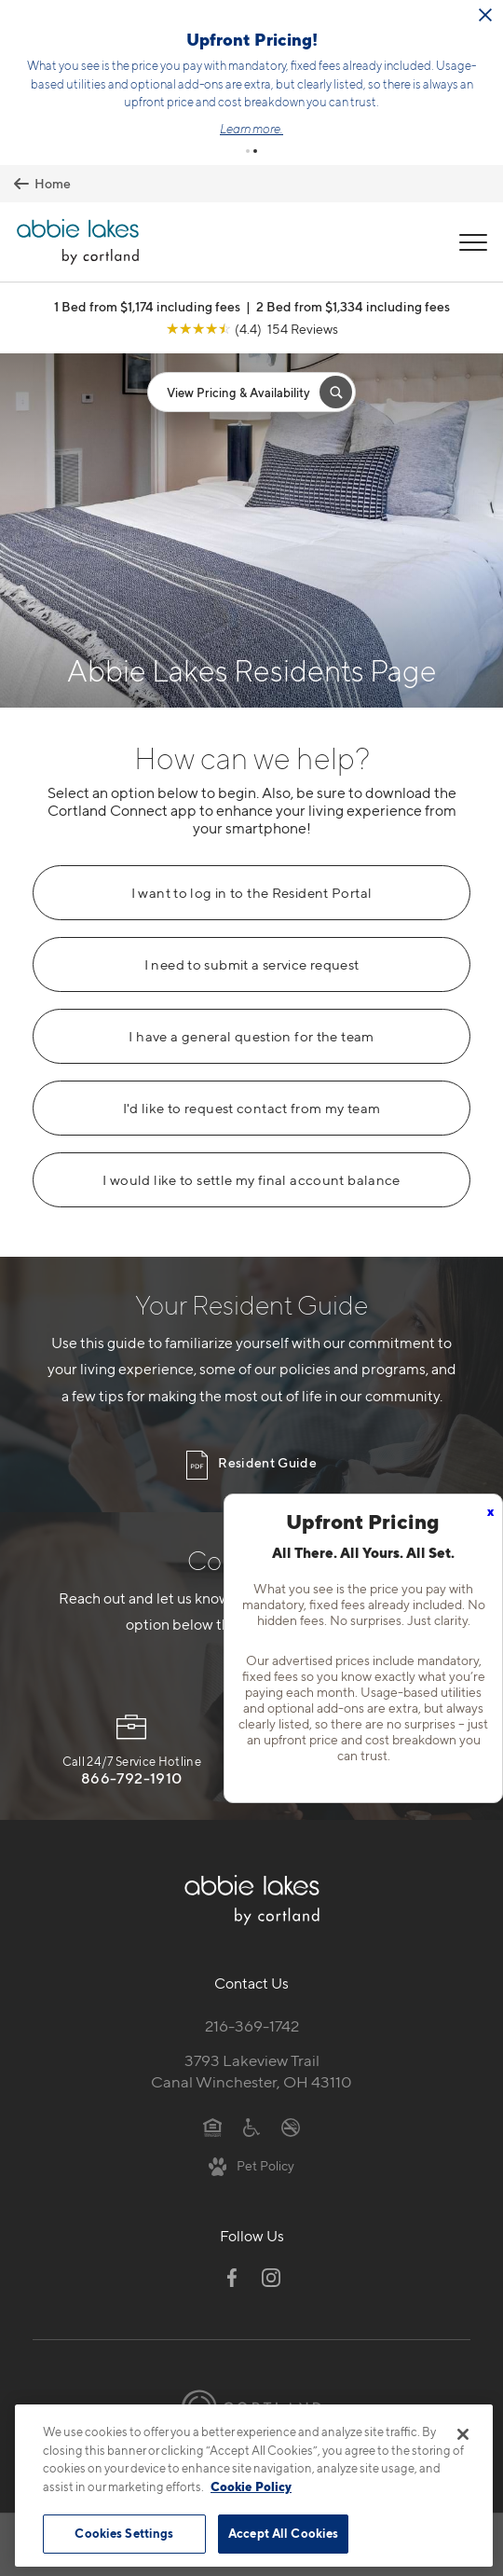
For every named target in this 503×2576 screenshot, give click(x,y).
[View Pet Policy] (252, 2103)
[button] (248, 88)
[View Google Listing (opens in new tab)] (252, 266)
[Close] (462, 2439)
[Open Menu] (473, 180)
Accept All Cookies (283, 2538)
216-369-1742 (252, 1964)
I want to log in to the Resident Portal (252, 830)
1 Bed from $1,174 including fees (147, 244)
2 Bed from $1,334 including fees (353, 244)
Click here (297, 65)
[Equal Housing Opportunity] (213, 2063)
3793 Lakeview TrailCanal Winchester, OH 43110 (251, 2009)
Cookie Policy (251, 2491)
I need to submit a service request (252, 902)
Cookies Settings (124, 2538)
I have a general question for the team (251, 974)
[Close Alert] (485, 16)
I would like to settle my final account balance (251, 1117)
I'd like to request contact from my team (252, 1046)
